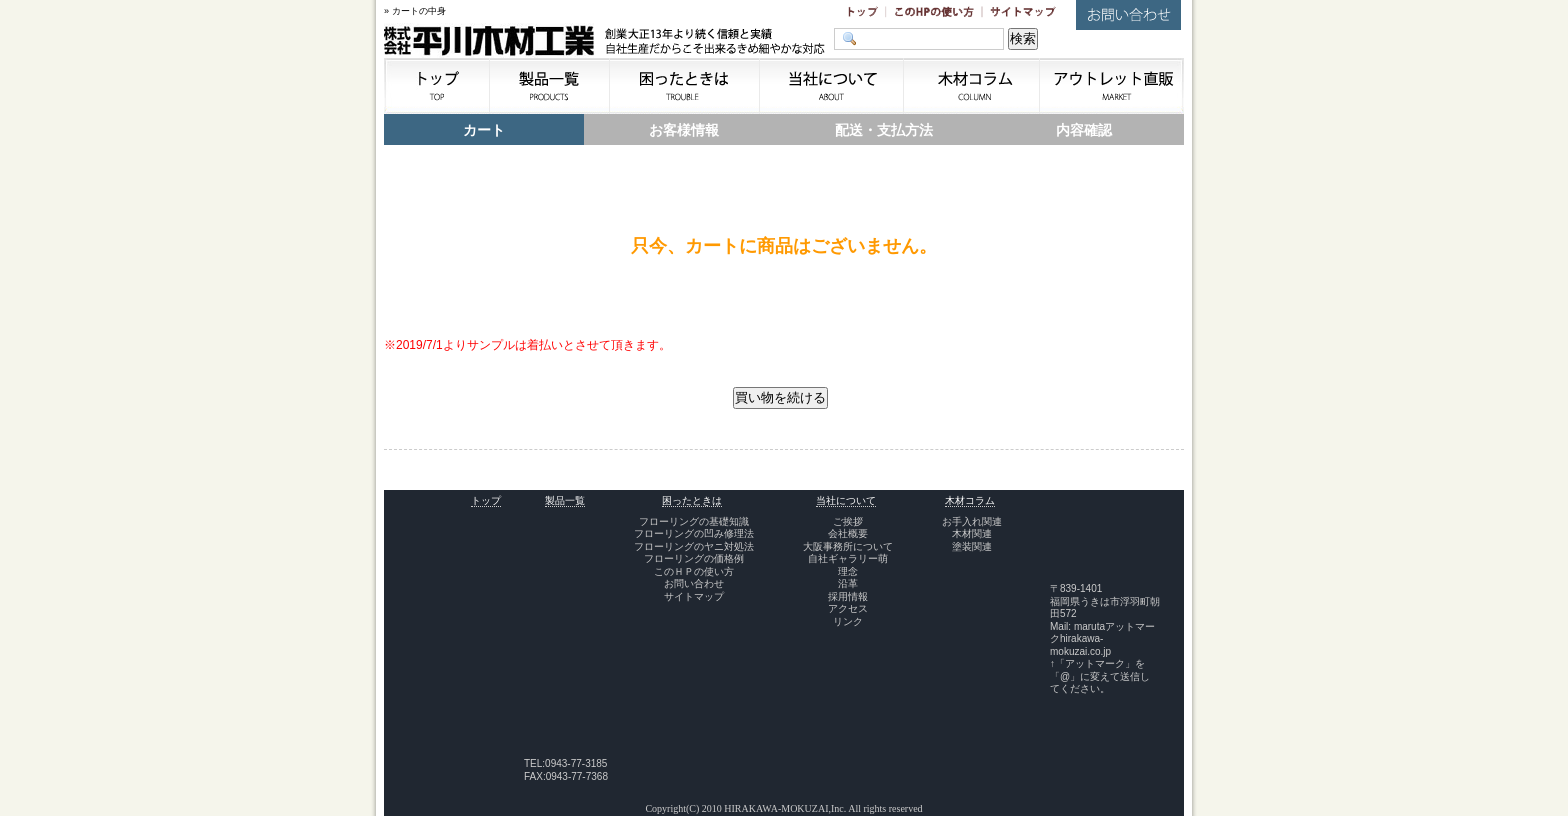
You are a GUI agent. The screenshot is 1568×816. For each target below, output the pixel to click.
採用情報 (848, 596)
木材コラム (970, 500)
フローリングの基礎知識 (694, 521)
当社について (846, 500)
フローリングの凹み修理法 (694, 533)
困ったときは (692, 500)
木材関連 (972, 533)
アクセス (848, 608)
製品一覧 (565, 500)
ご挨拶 (848, 521)
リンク (848, 621)
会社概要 (848, 533)
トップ (486, 500)
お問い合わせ (694, 583)
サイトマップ (694, 596)
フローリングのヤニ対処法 (694, 546)
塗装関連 (972, 546)
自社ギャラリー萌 (848, 558)
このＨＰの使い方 (694, 571)
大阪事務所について (848, 546)
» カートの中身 (415, 11)
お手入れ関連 (972, 521)
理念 (848, 571)
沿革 (848, 583)
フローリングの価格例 (694, 558)
